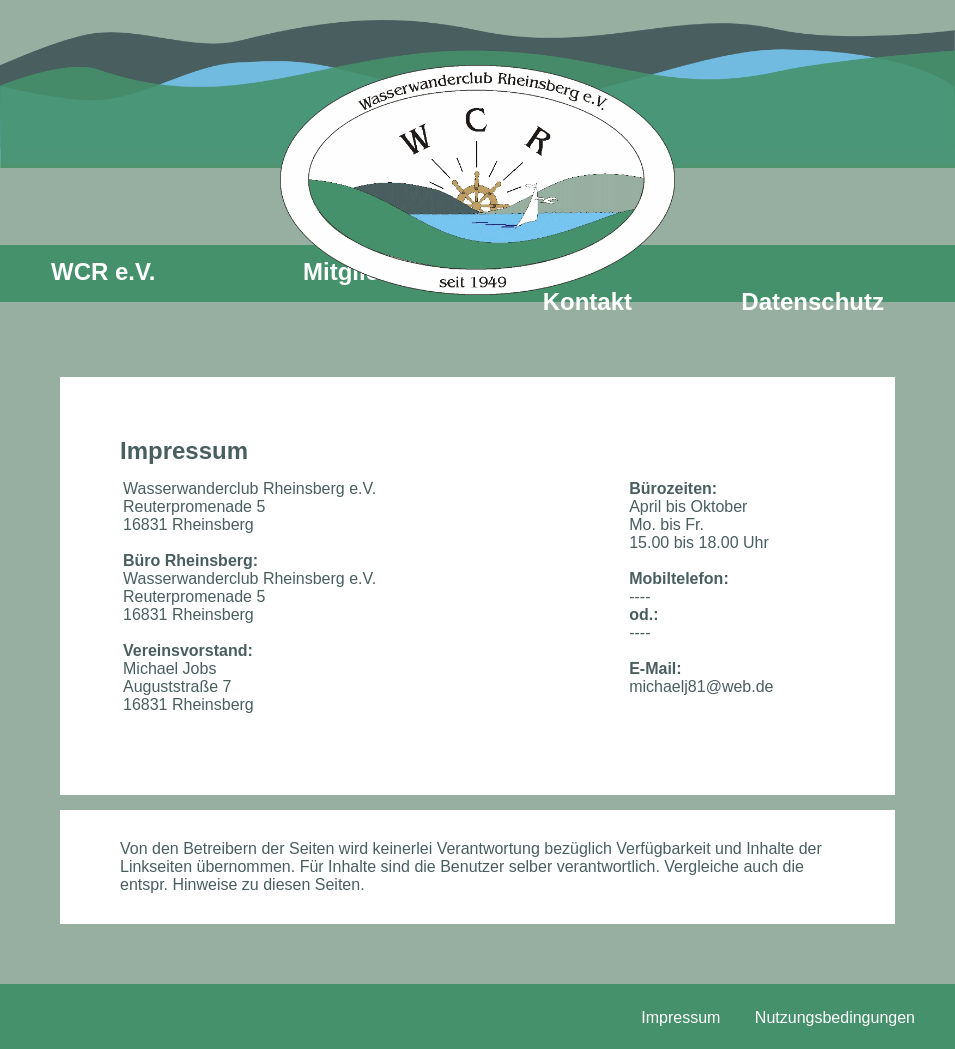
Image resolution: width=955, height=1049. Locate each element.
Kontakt (587, 301)
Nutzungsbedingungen (835, 1017)
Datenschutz (812, 301)
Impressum (680, 1017)
